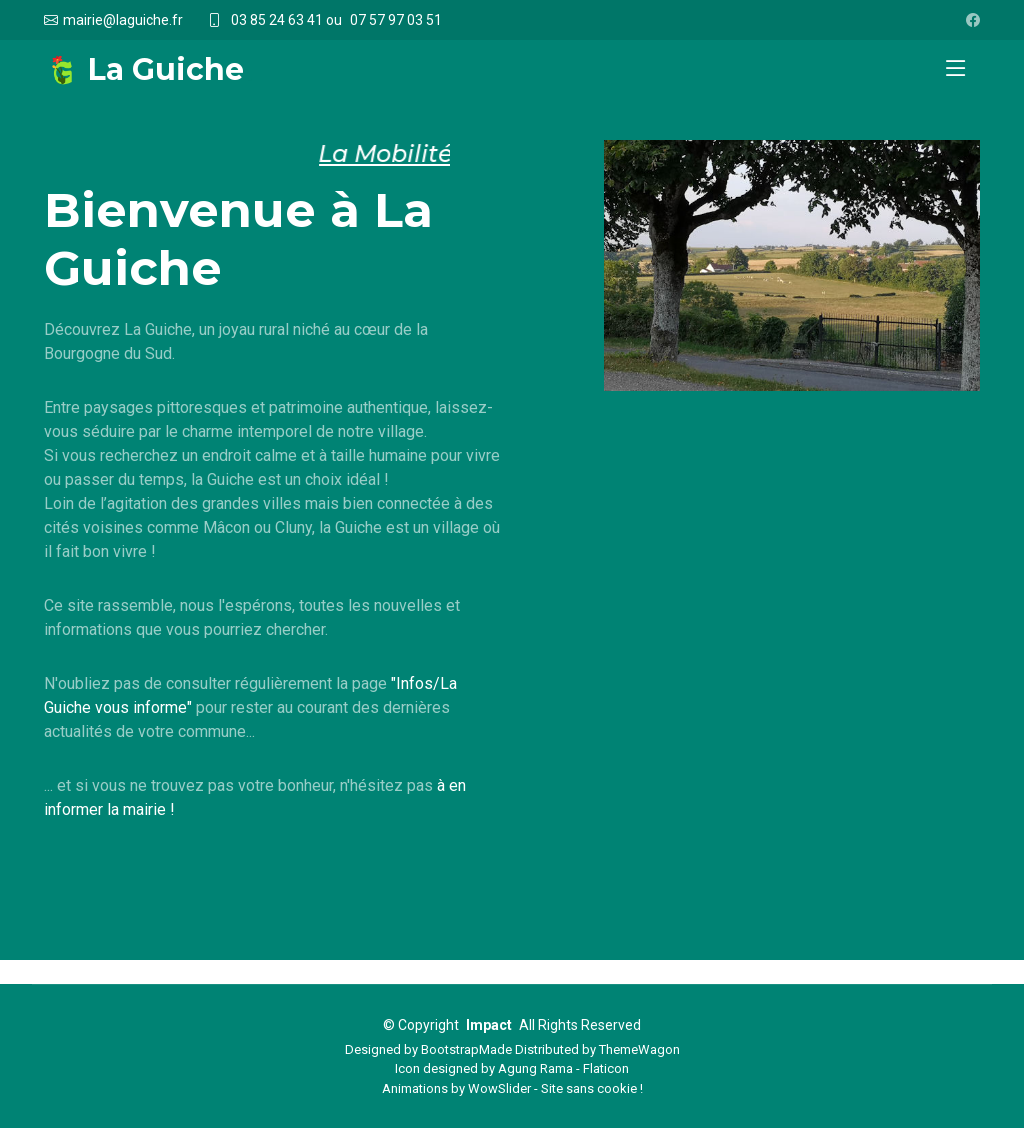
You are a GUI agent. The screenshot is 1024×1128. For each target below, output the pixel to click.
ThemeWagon (639, 1049)
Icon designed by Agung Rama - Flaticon (512, 1068)
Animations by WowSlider (456, 1088)
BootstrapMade (466, 1049)
